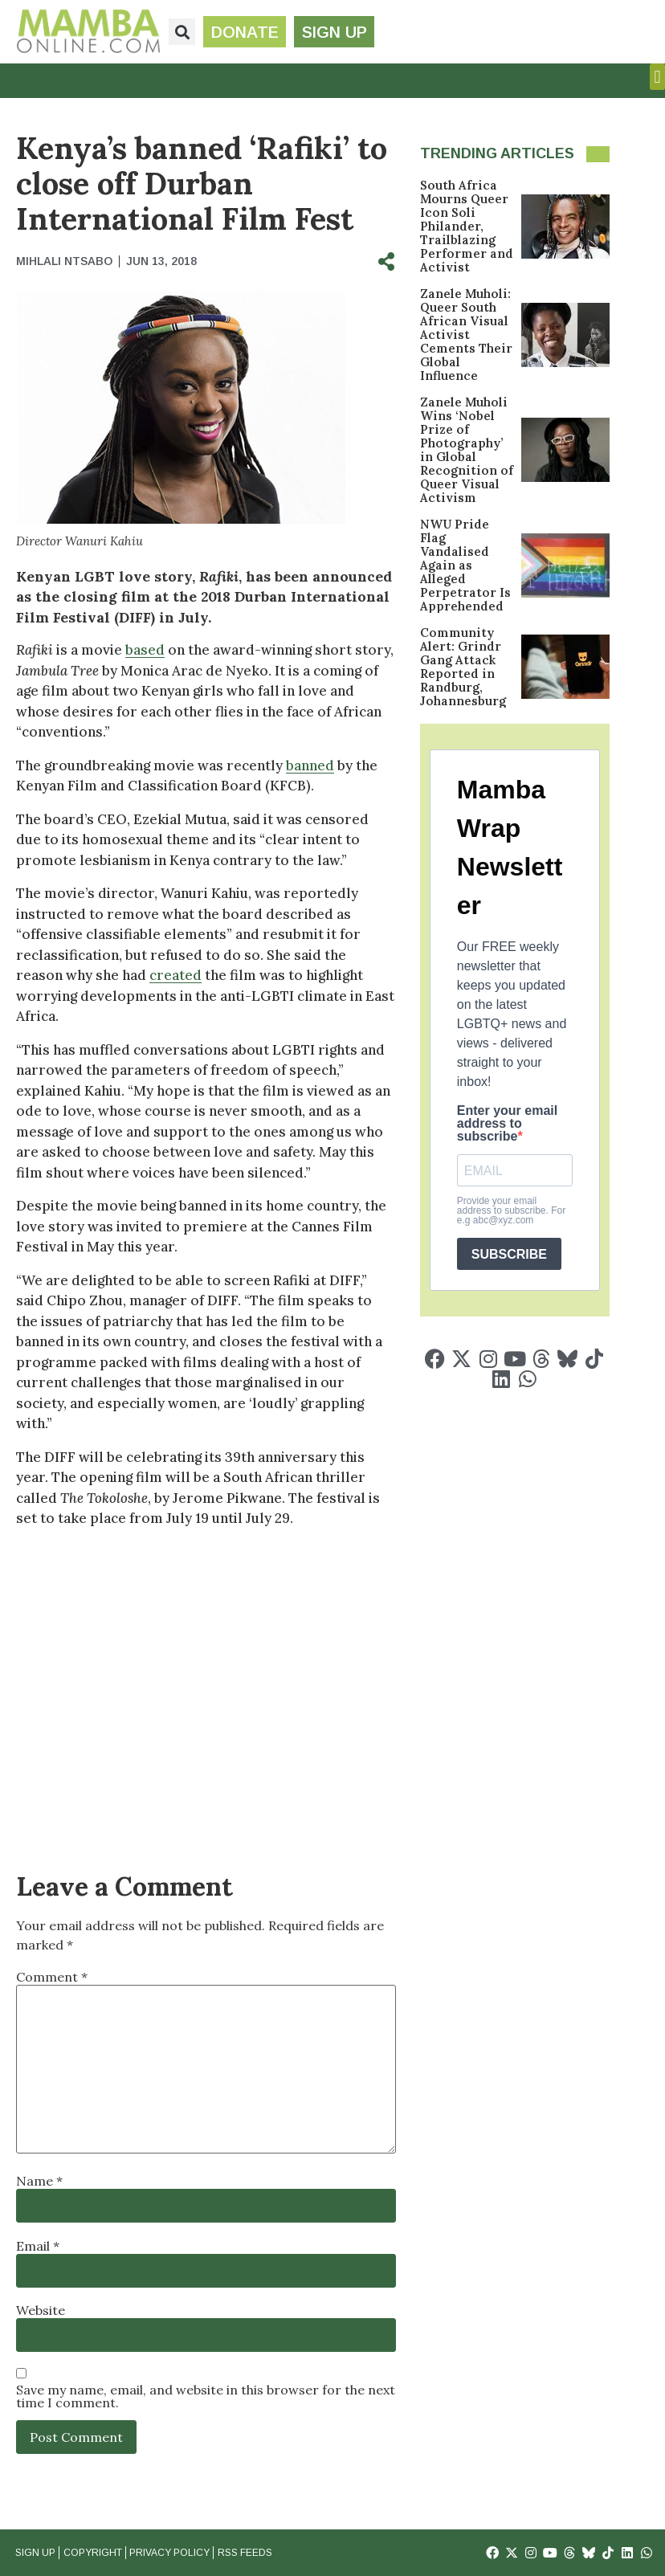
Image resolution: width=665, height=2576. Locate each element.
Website (40, 2310)
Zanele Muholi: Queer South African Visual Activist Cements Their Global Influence (466, 334)
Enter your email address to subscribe (507, 1123)
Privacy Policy (169, 2552)
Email (37, 2245)
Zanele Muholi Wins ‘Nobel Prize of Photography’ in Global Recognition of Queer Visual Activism (466, 449)
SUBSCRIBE (509, 1254)
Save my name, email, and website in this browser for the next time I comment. (205, 2396)
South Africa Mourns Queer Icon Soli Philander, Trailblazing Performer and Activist (466, 226)
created (175, 975)
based (145, 650)
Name (39, 2180)
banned (310, 765)
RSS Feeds (243, 2552)
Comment (52, 1976)
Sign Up (35, 2552)
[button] (182, 31)
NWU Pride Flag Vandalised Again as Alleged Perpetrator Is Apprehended (465, 565)
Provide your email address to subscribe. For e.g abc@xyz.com (511, 1210)
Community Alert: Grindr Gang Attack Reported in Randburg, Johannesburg (463, 667)
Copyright (92, 2552)
